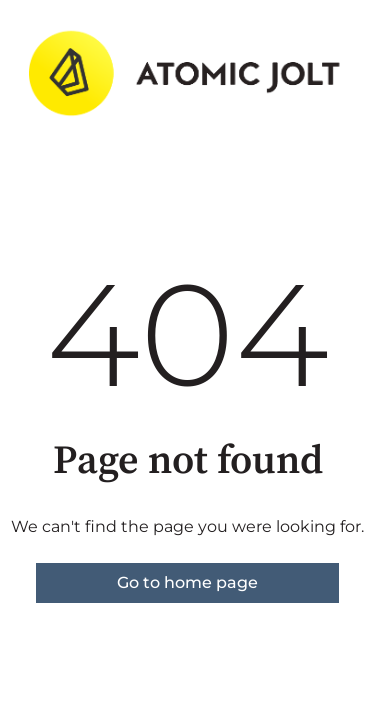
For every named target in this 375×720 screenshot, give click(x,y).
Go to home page (187, 582)
